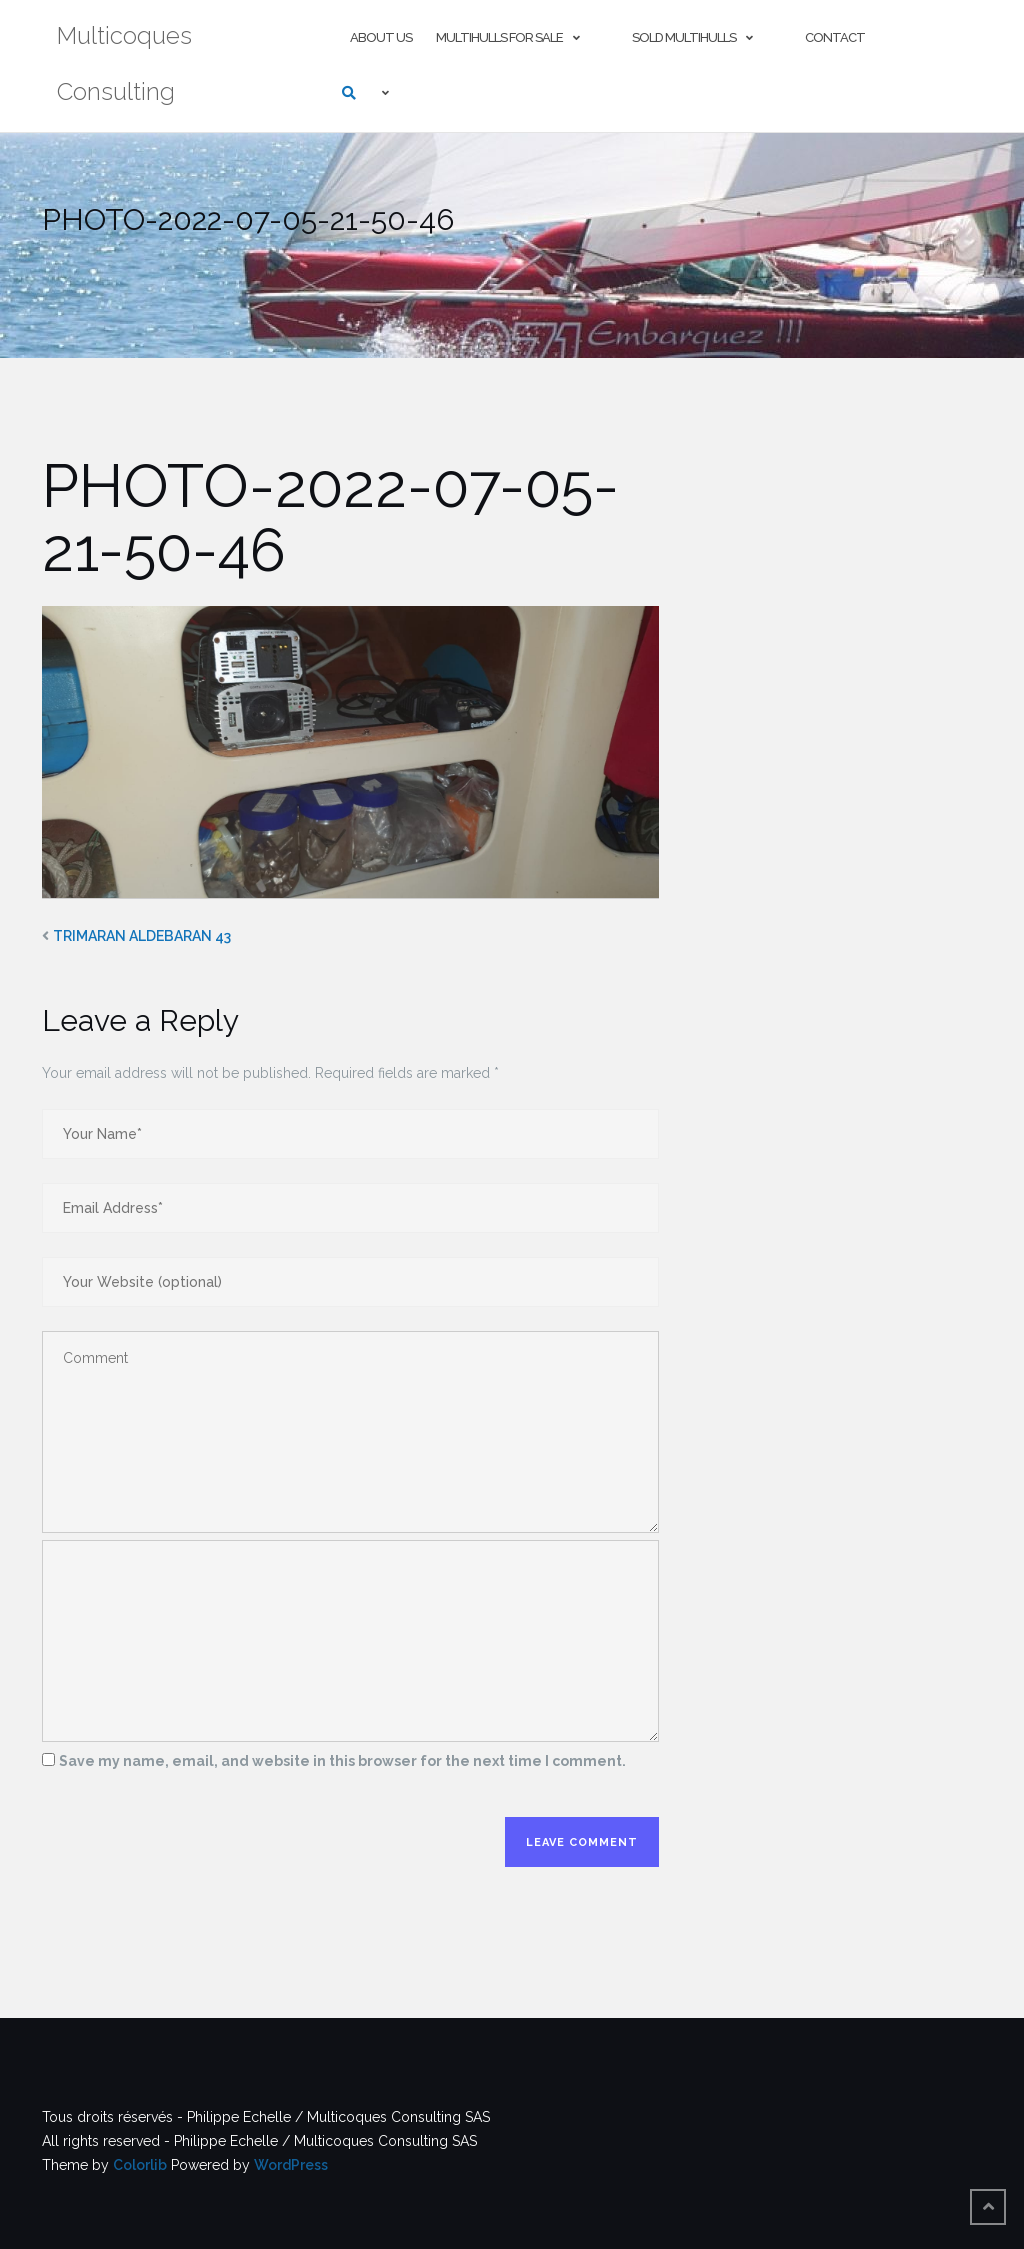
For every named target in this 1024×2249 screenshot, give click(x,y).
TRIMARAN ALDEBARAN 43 (142, 936)
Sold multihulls (684, 37)
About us (381, 37)
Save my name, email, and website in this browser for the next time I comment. (342, 1761)
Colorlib (140, 2165)
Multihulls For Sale (499, 37)
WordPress (291, 2165)
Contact (835, 37)
